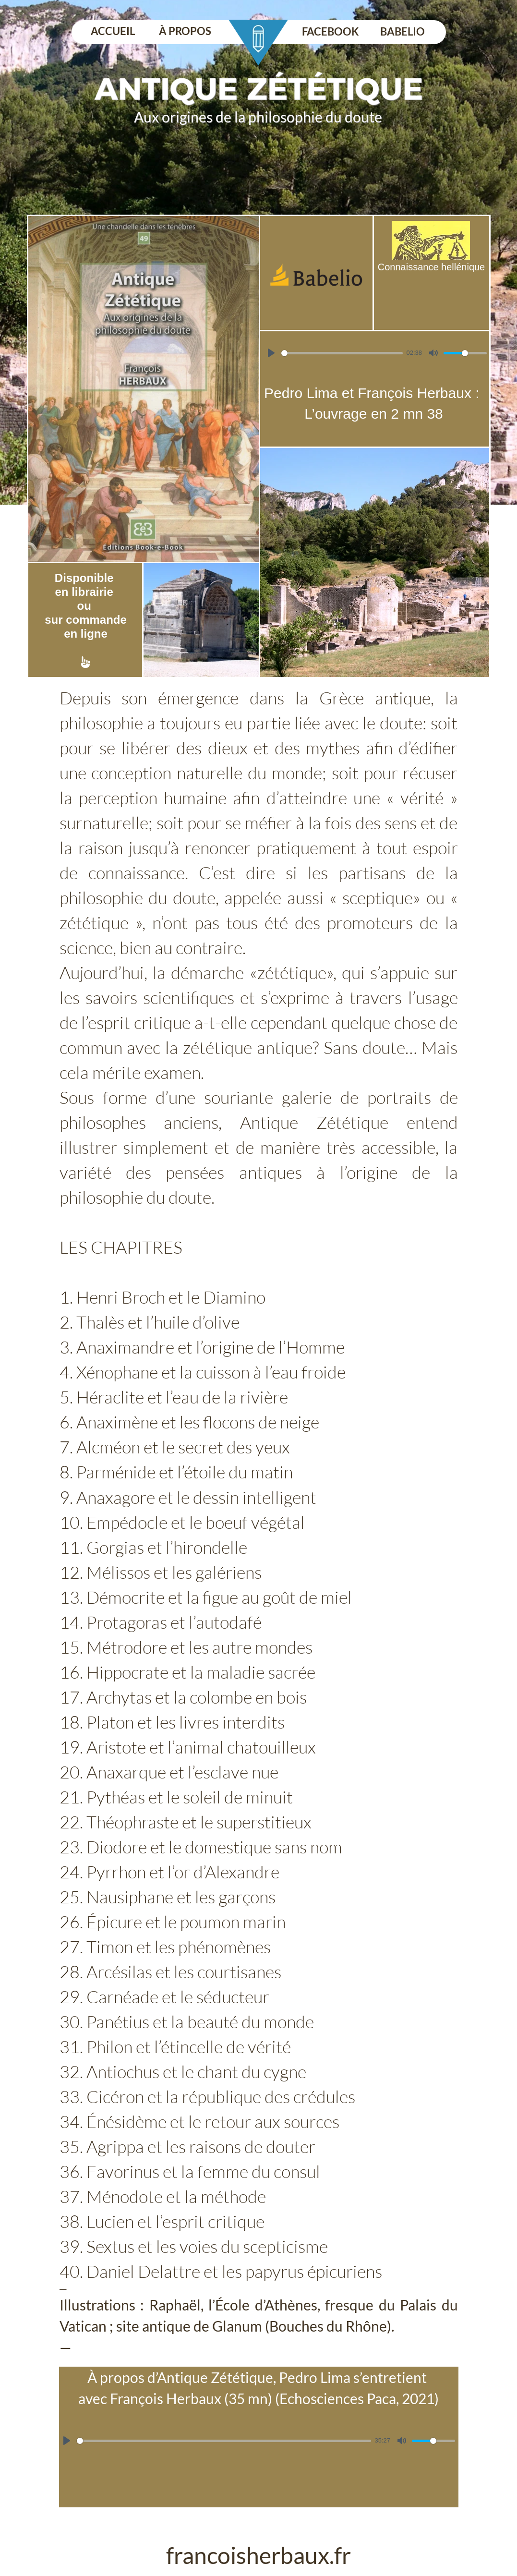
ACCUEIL (113, 30)
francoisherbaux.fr (258, 2555)
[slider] (342, 353)
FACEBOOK (330, 31)
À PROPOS (185, 30)
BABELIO (402, 31)
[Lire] (271, 353)
